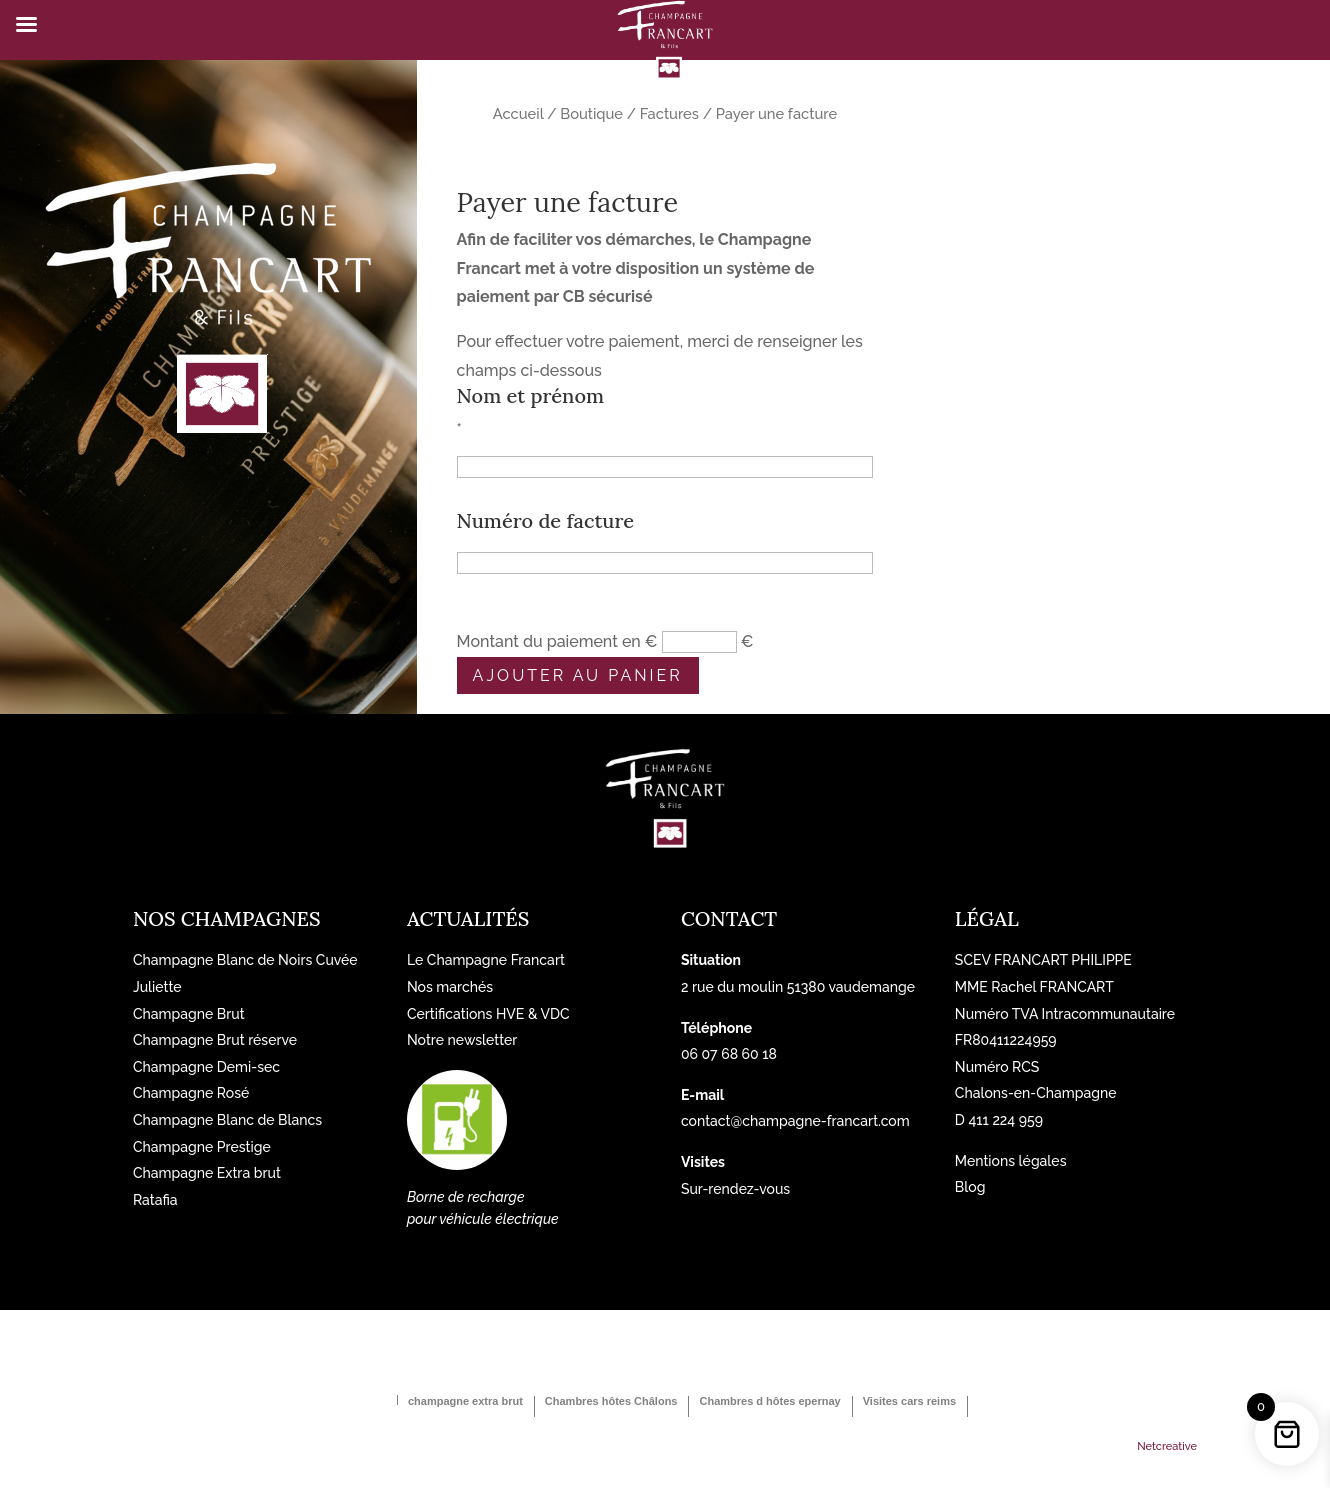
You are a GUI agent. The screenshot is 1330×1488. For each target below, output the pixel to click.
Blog (970, 1187)
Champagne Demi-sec (206, 1067)
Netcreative (1167, 1446)
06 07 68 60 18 (729, 1054)
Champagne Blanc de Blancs (227, 1120)
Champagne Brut (189, 1014)
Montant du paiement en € (557, 641)
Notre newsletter (462, 1040)
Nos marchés (450, 987)
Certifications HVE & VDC (488, 1014)
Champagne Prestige (202, 1147)
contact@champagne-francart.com (795, 1121)
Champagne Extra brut (207, 1173)
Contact (729, 918)
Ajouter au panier (578, 675)
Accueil (518, 113)
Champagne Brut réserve (215, 1040)
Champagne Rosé (191, 1093)
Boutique (591, 113)
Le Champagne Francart (486, 960)
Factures (669, 113)
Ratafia (155, 1200)
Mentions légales (1011, 1161)
